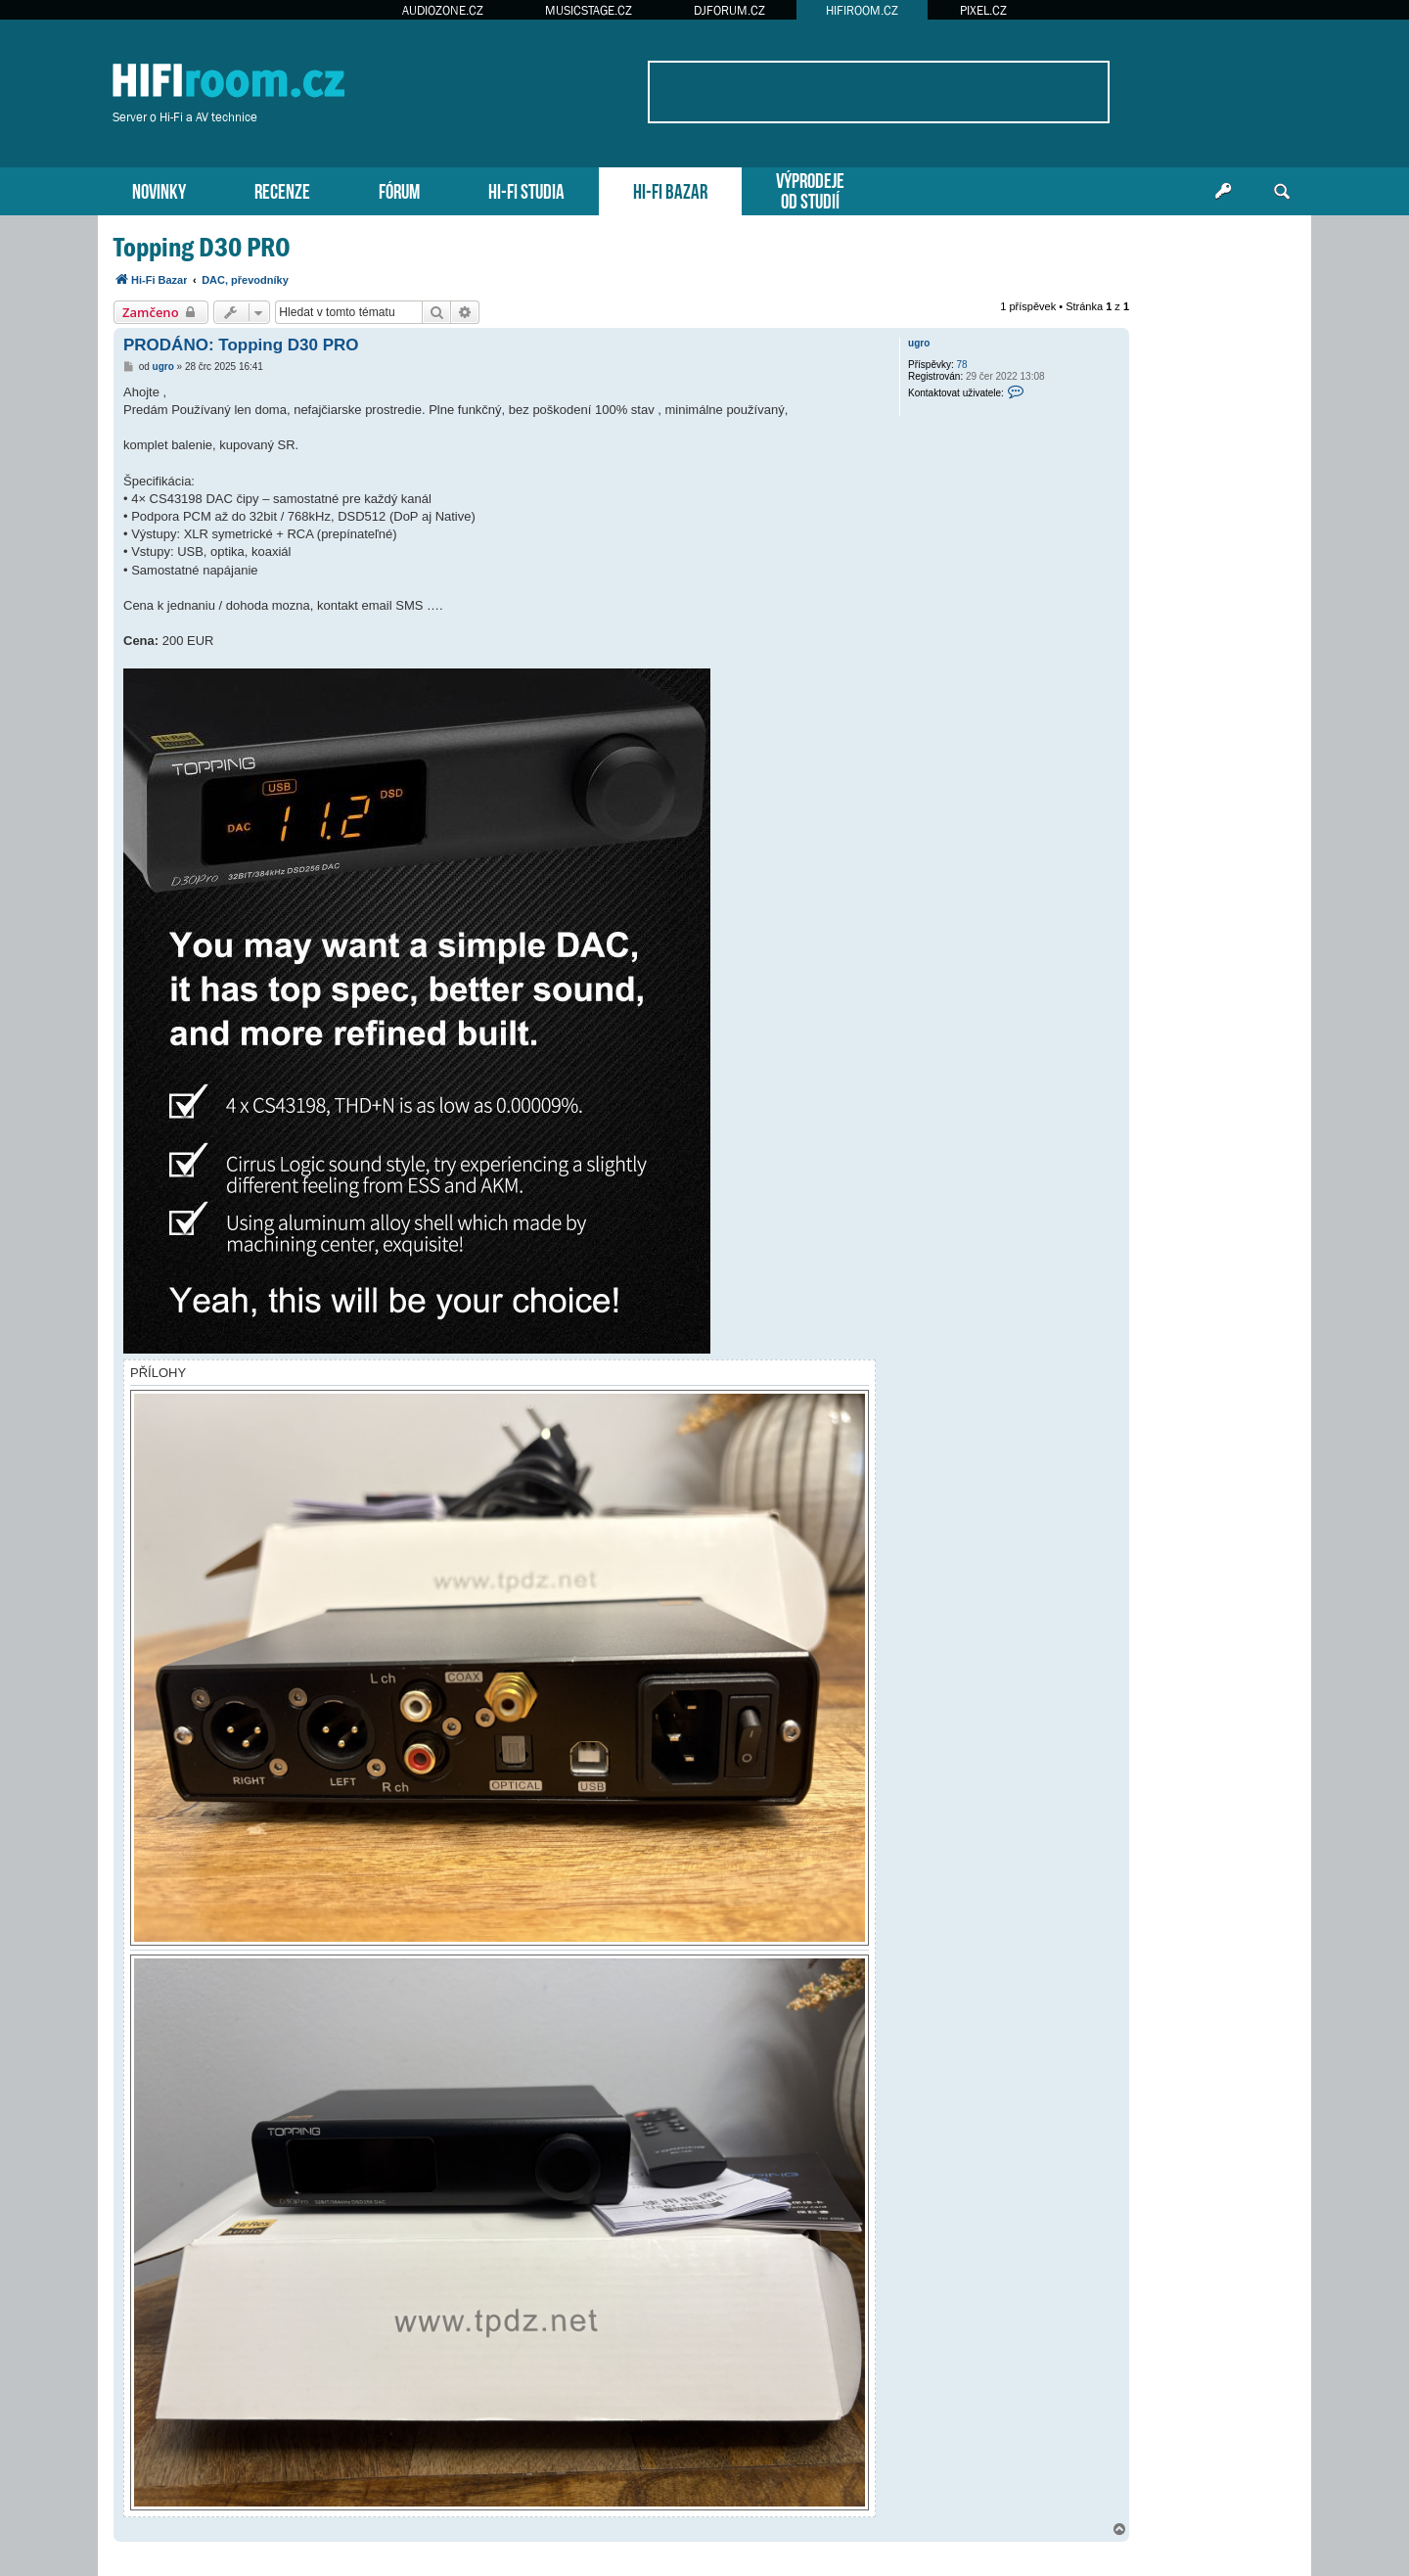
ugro (919, 343)
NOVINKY (159, 189)
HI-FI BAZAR (670, 189)
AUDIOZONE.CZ (442, 10)
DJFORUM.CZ (729, 10)
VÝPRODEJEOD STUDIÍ (810, 188)
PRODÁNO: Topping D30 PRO (241, 345)
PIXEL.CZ (983, 10)
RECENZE (282, 189)
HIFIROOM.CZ (862, 10)
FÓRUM (399, 189)
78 (962, 364)
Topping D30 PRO (202, 247)
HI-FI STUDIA (526, 189)
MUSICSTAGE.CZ (588, 10)
